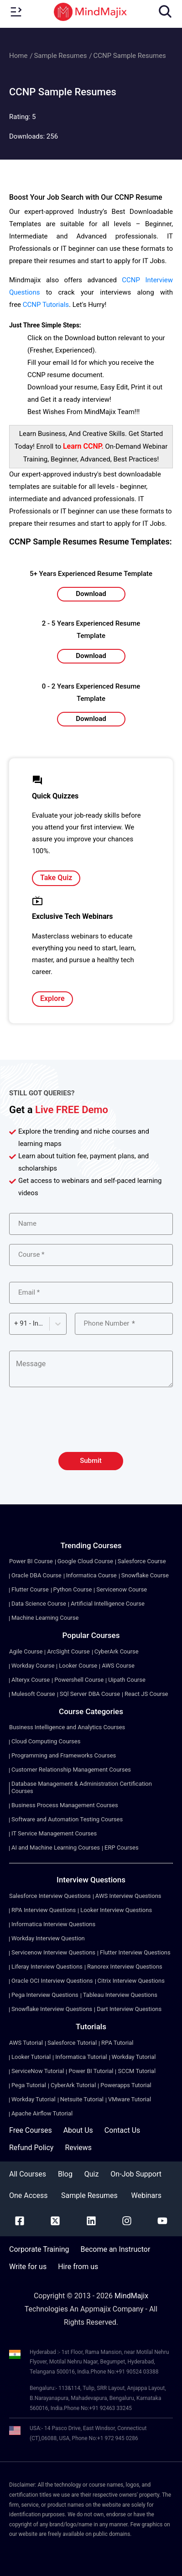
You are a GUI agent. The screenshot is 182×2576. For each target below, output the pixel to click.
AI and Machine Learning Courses (55, 1847)
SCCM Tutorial (137, 2071)
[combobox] (15, 1323)
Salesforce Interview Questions (50, 1895)
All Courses (27, 2174)
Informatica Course (91, 1575)
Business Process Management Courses (64, 1805)
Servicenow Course (121, 1589)
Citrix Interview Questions (131, 1980)
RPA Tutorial (117, 2042)
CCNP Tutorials (46, 305)
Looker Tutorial (31, 2056)
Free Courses (30, 2130)
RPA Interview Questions (43, 1910)
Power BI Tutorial (90, 2071)
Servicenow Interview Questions (53, 1952)
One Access (28, 2195)
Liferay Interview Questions (47, 1966)
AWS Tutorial (26, 2042)
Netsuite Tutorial (82, 2099)
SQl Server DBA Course (90, 1693)
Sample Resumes (60, 56)
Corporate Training (39, 2249)
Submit (91, 1460)
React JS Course (146, 1693)
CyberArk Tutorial (73, 2085)
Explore (52, 998)
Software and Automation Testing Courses (67, 1819)
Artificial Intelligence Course (108, 1603)
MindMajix (131, 2295)
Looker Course (78, 1665)
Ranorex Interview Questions (124, 1966)
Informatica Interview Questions (53, 1924)
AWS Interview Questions (128, 1895)
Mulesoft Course (33, 1693)
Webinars (146, 2195)
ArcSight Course (68, 1651)
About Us (78, 2130)
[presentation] (91, 1425)
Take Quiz (56, 877)
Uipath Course (127, 1679)
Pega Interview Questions (44, 1994)
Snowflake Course (145, 1575)
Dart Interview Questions (129, 2009)
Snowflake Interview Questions (51, 2009)
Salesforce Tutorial (72, 2042)
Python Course (72, 1589)
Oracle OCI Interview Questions (52, 1980)
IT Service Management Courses (54, 1833)
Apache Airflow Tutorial (42, 2113)
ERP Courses (121, 1847)
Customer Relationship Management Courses (71, 1769)
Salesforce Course (142, 1561)
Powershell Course (79, 1679)
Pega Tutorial (28, 2085)
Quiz (91, 2174)
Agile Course (25, 1651)
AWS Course (118, 1665)
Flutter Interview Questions (135, 1952)
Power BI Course (31, 1561)
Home (18, 56)
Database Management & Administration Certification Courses (81, 1787)
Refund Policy (31, 2147)
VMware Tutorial (129, 2099)
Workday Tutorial (134, 2056)
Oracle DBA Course (36, 1575)
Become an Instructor (115, 2249)
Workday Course (32, 1665)
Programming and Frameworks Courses (63, 1755)
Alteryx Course (30, 1679)
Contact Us (122, 2130)
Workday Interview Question (48, 1938)
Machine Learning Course (44, 1617)
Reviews (78, 2147)
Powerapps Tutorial (125, 2085)
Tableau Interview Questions (120, 1994)
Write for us (28, 2266)
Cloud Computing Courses (45, 1741)
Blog (65, 2174)
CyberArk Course (116, 1651)
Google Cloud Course (85, 1561)
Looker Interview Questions (116, 1910)
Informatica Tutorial (81, 2056)
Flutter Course (30, 1589)
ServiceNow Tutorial (37, 2071)
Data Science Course (38, 1603)
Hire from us (78, 2266)
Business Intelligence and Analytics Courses (67, 1727)
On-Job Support (135, 2174)
